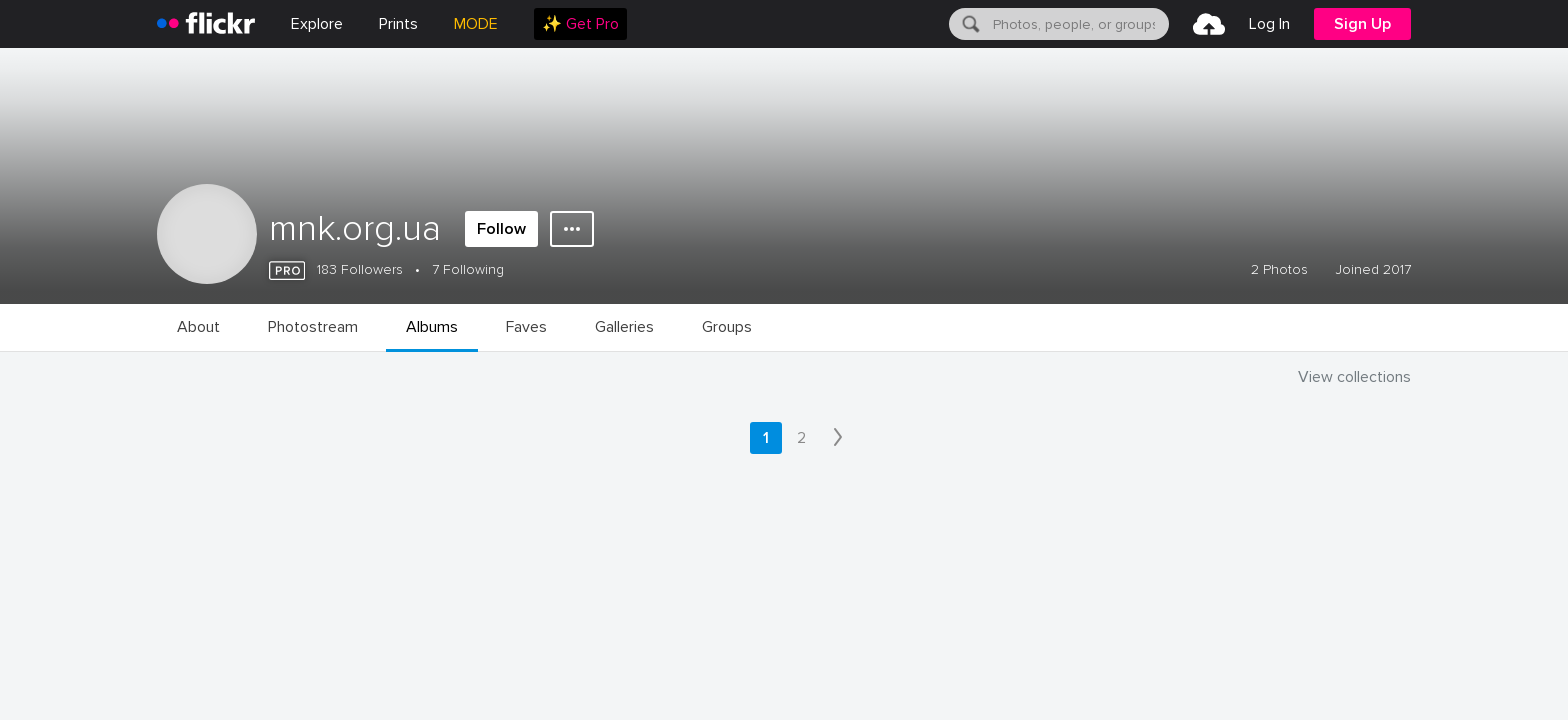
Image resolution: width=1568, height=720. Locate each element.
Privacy (341, 680)
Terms (412, 680)
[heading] (206, 24)
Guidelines (926, 615)
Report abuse (1150, 615)
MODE (476, 24)
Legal (271, 680)
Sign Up (1362, 24)
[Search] (969, 24)
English (1275, 616)
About (273, 615)
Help (1034, 615)
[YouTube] (1252, 681)
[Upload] (1209, 24)
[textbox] (1079, 24)
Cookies (807, 615)
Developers (683, 615)
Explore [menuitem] (317, 24)
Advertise (558, 615)
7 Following (468, 269)
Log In (1269, 24)
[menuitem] (398, 24)
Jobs (366, 615)
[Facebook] (1204, 681)
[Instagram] (1300, 681)
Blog (454, 615)
